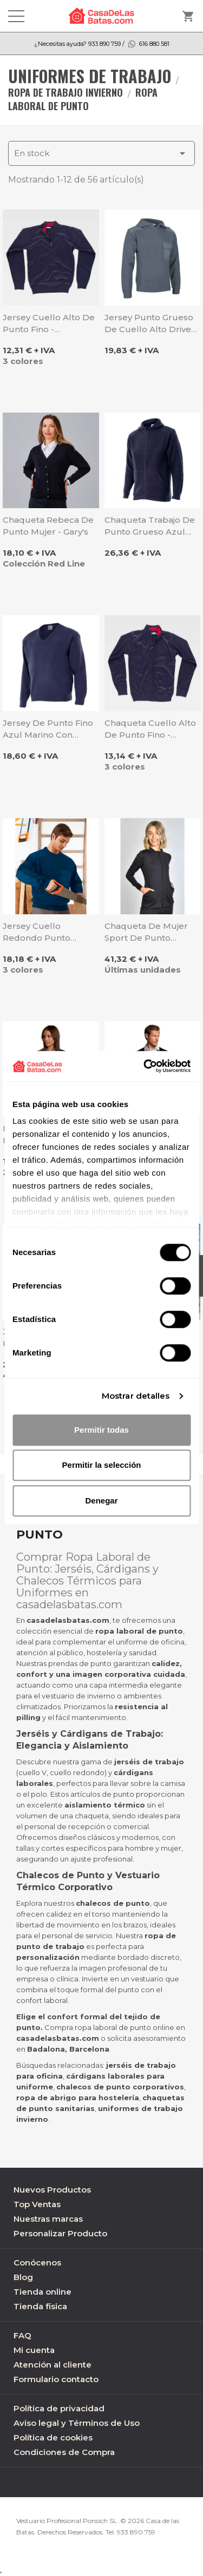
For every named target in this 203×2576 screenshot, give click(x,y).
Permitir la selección (101, 1464)
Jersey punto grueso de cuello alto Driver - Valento (152, 323)
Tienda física (40, 2306)
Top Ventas (37, 2204)
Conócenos (37, 2262)
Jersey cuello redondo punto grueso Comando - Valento (43, 932)
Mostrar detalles (136, 1396)
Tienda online (42, 2292)
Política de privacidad (59, 2408)
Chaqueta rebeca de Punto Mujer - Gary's (48, 526)
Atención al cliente (52, 2364)
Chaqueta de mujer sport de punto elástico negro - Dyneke (146, 932)
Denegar (101, 1500)
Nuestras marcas (48, 2219)
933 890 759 (136, 2532)
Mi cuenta (34, 2350)
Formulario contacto (56, 2379)
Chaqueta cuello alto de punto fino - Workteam (150, 729)
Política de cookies (53, 2437)
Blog (23, 2277)
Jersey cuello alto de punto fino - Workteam (49, 323)
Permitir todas (101, 1429)
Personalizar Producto (60, 2233)
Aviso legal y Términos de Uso (77, 2423)
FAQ (22, 2335)
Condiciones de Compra (64, 2452)
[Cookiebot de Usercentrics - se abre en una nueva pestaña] (145, 1066)
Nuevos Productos (52, 2189)
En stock (101, 153)
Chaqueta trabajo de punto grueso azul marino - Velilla (149, 526)
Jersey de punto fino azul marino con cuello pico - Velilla (48, 729)
